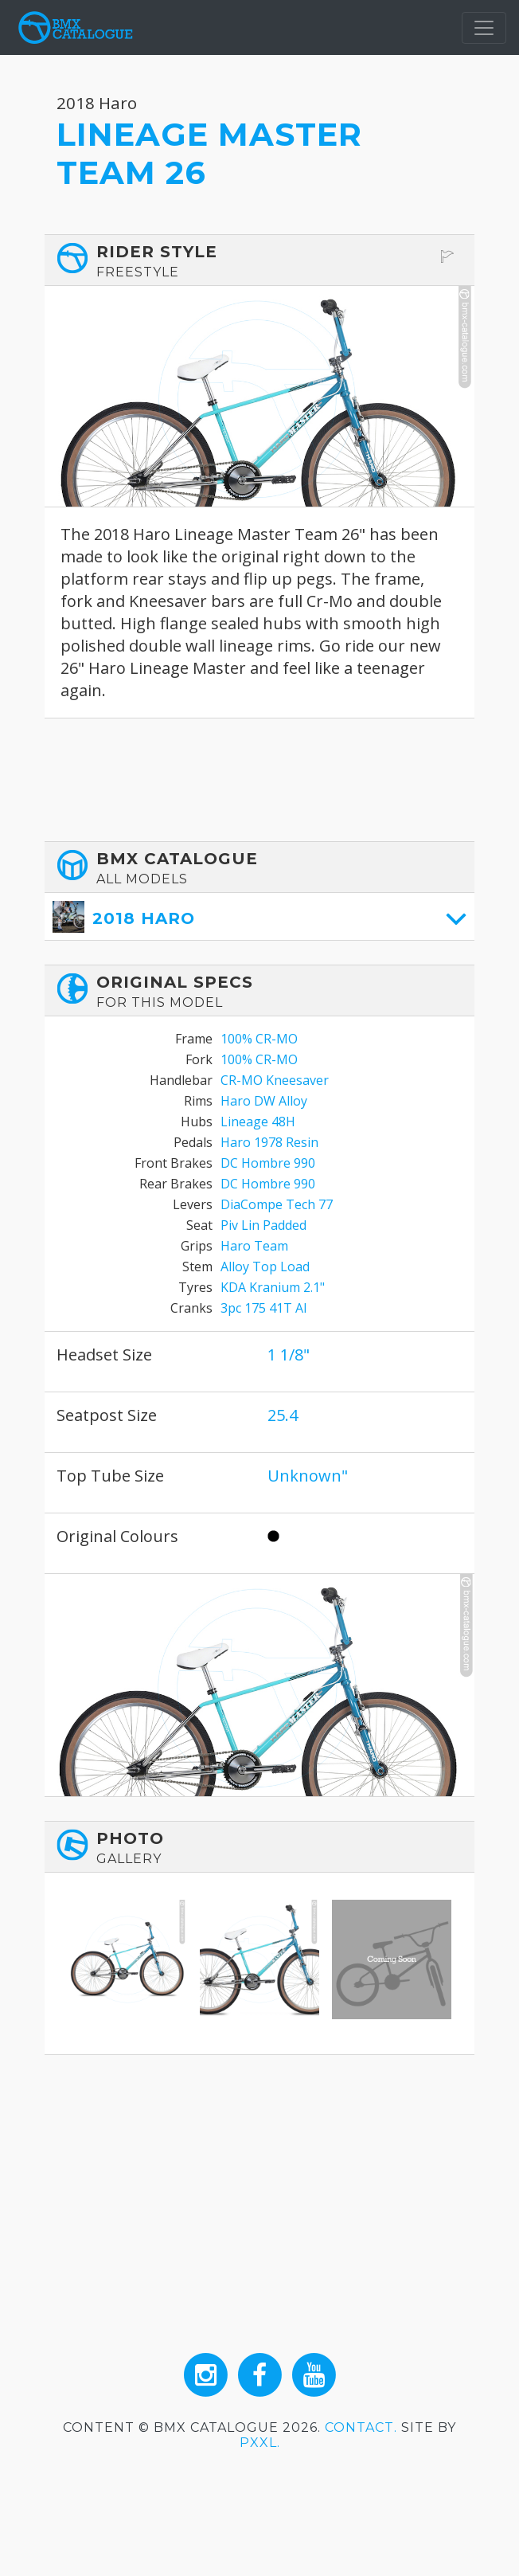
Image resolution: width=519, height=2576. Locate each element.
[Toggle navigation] (484, 28)
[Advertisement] (259, 779)
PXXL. (260, 2442)
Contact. (361, 2427)
